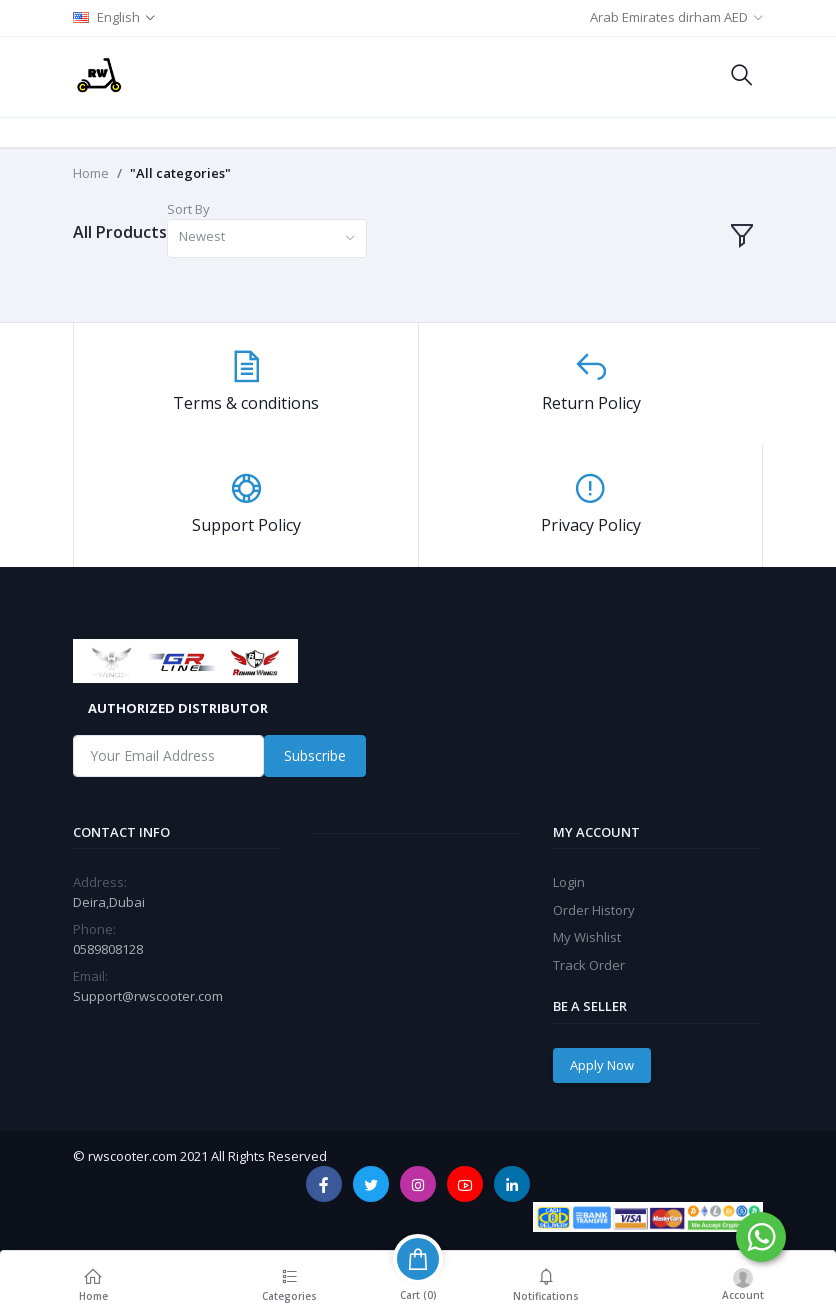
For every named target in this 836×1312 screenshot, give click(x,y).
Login (569, 882)
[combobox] (267, 238)
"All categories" (180, 173)
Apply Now (602, 1065)
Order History (594, 910)
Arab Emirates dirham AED (669, 17)
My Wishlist (587, 937)
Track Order (589, 965)
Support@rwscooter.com (148, 996)
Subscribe (315, 755)
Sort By (188, 209)
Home (91, 173)
